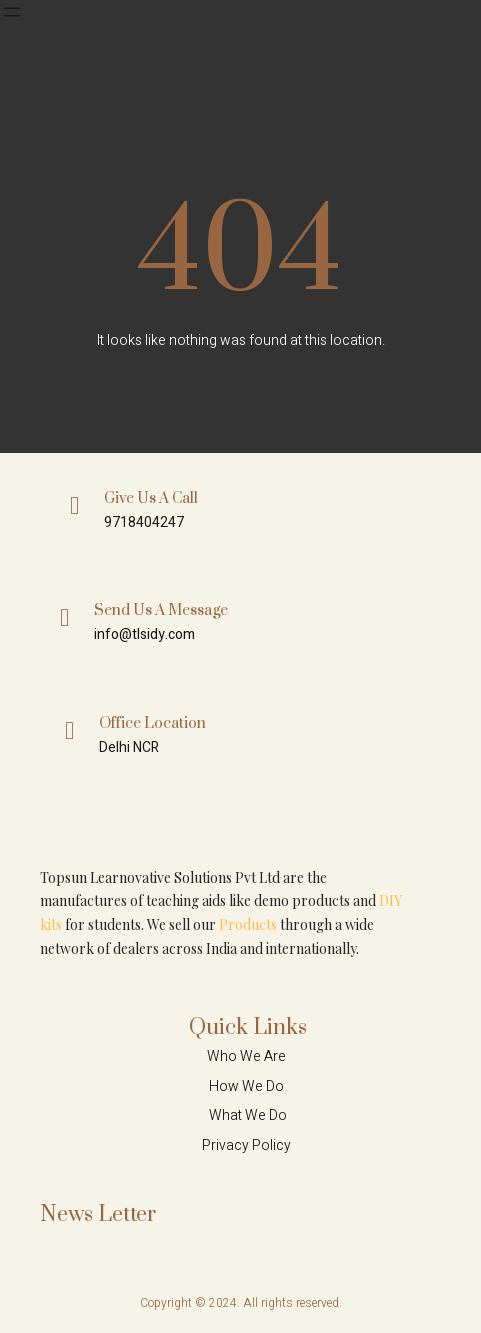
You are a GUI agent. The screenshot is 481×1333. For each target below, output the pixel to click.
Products (248, 924)
